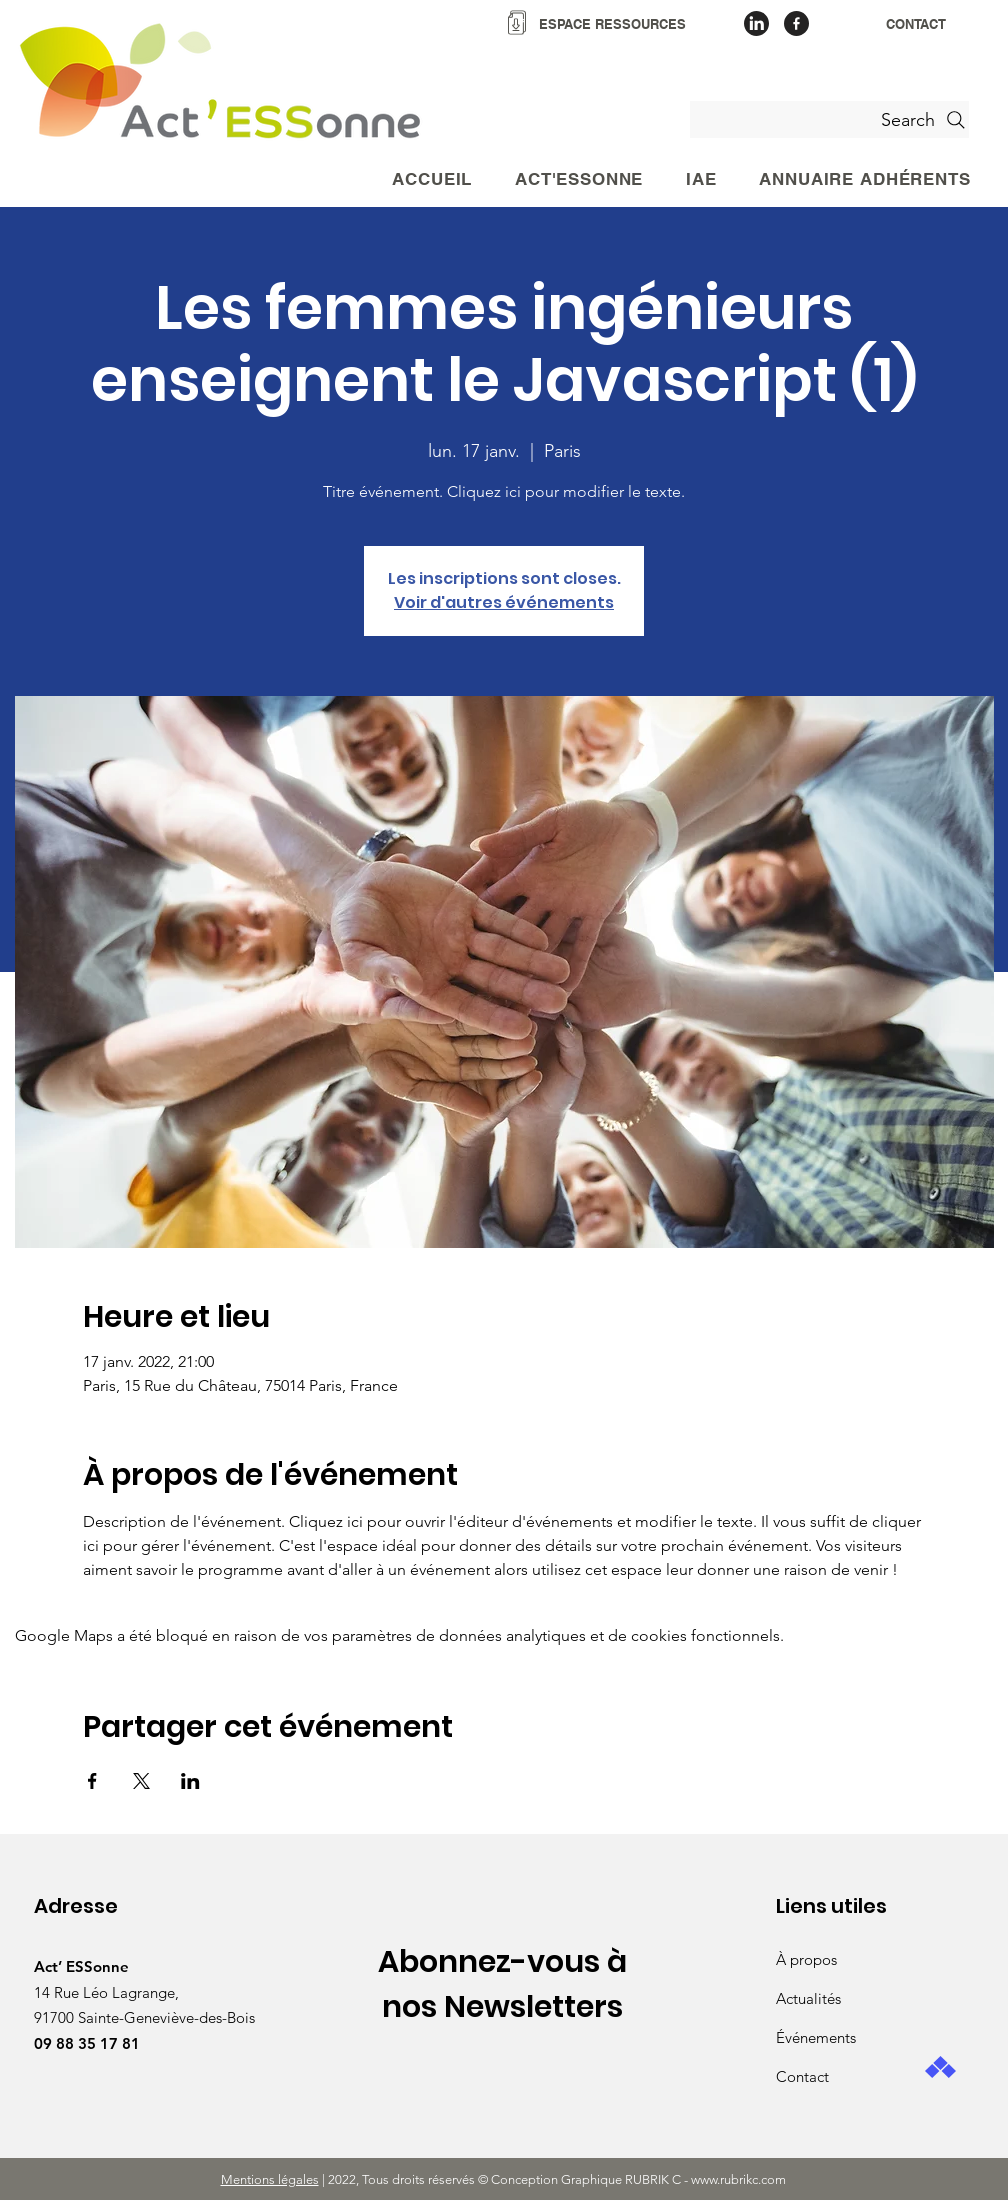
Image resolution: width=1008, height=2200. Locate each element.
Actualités (808, 1998)
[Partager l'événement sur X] (141, 1781)
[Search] (829, 119)
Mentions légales (270, 2179)
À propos (806, 1959)
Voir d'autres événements (504, 602)
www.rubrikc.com (740, 2179)
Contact (802, 2076)
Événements (816, 2037)
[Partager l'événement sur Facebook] (92, 1781)
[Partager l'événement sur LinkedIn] (190, 1781)
